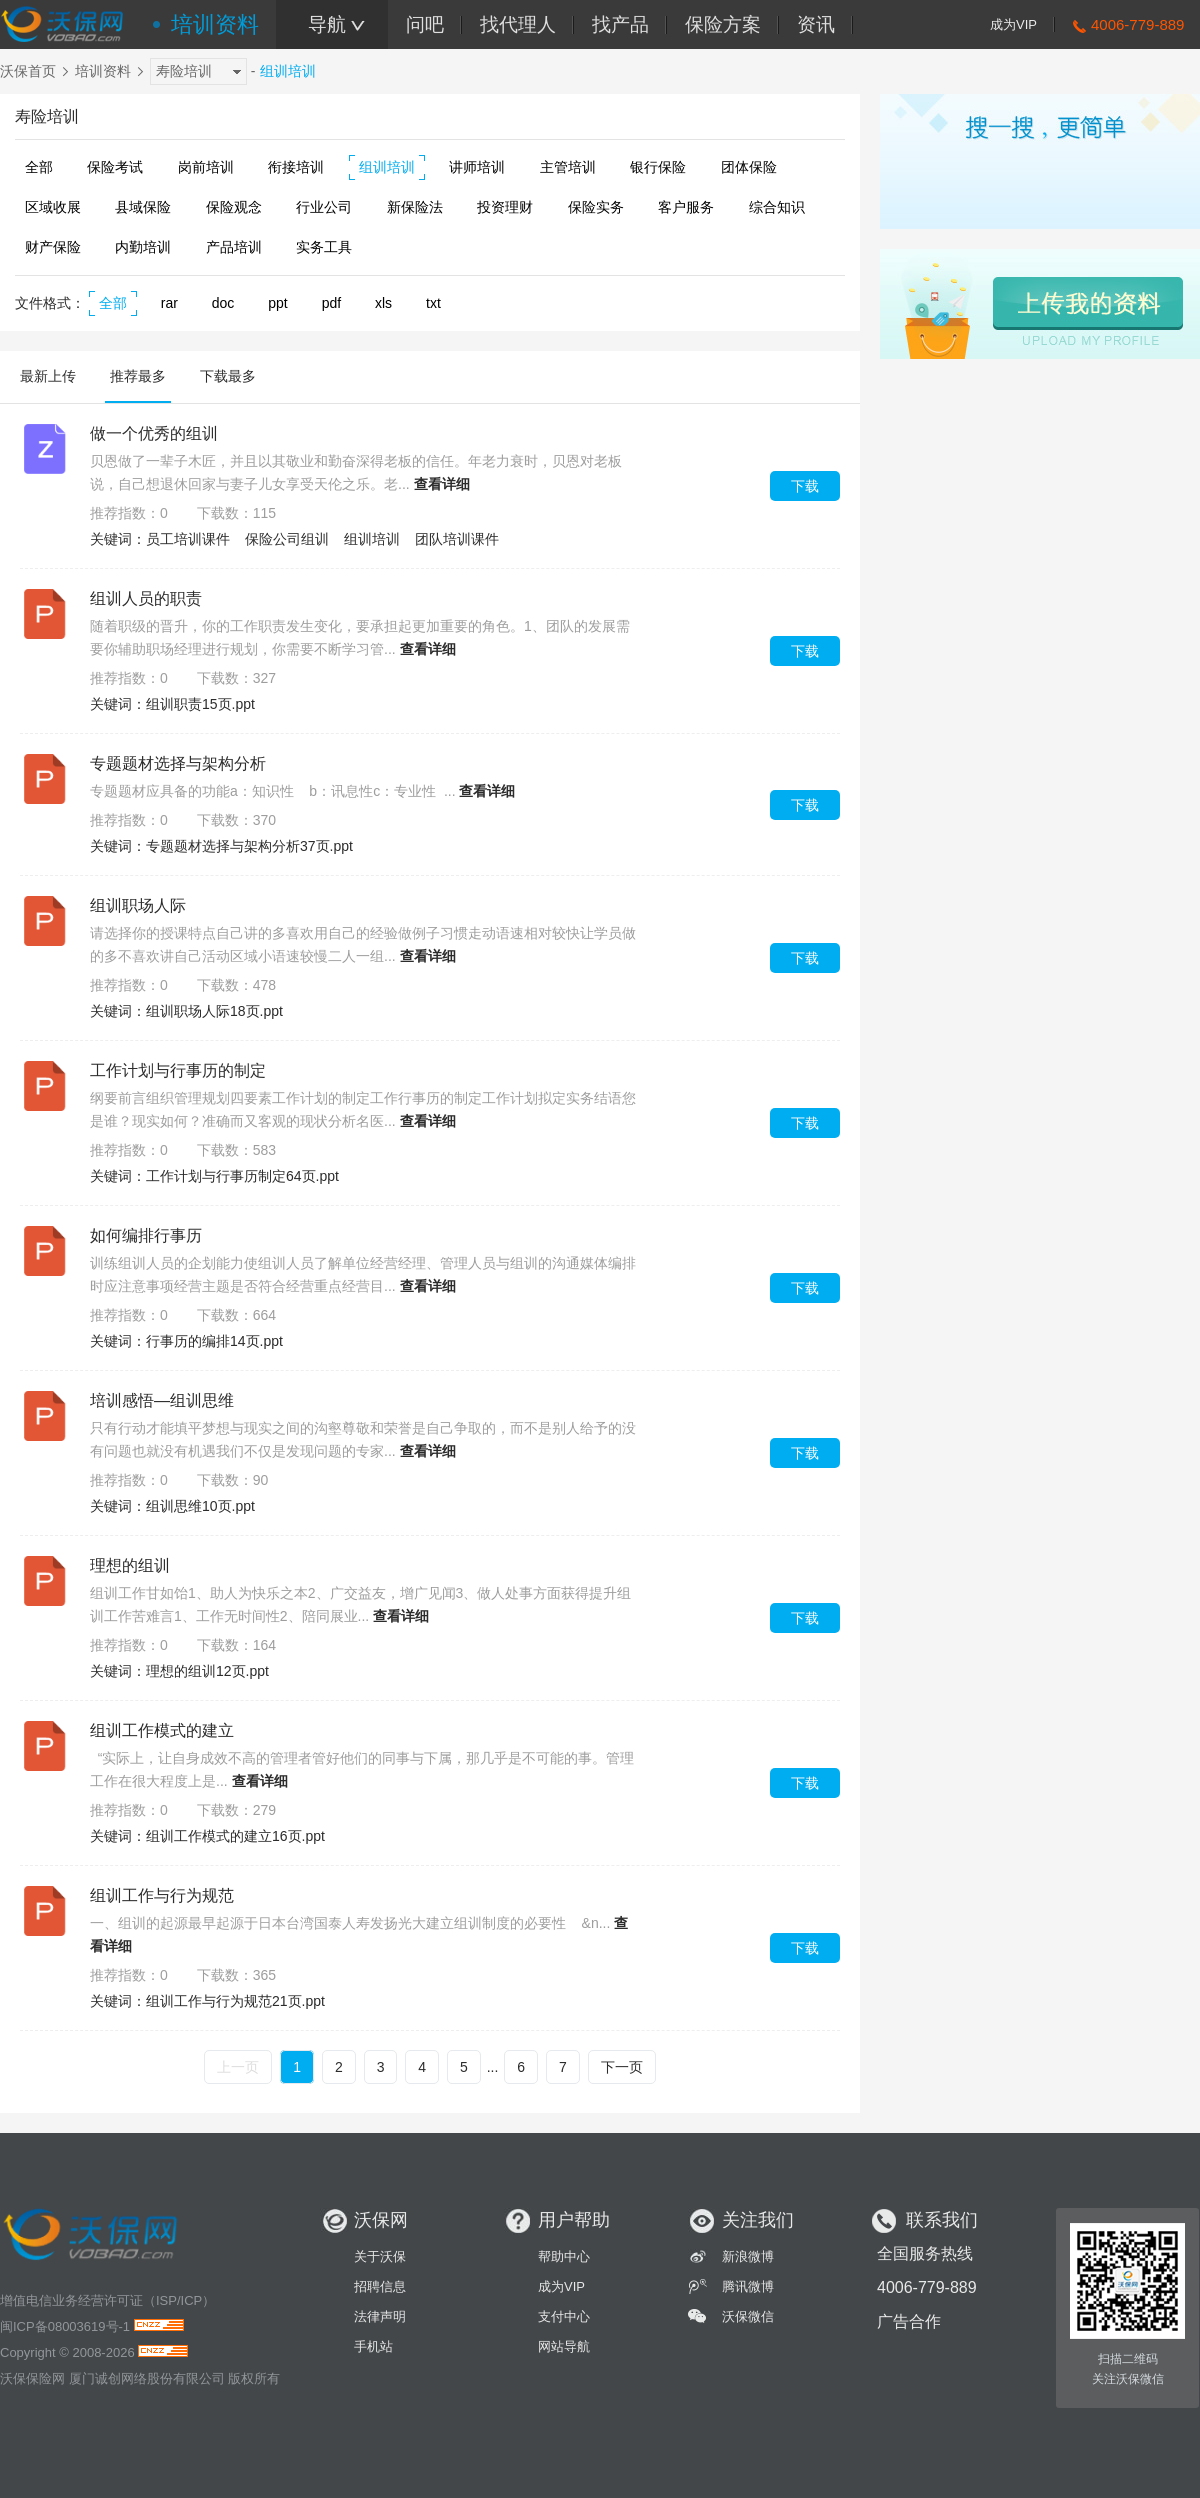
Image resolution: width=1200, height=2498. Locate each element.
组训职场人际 (138, 905)
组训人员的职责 (146, 598)
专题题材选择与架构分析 (178, 763)
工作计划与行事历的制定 (178, 1070)
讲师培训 (477, 167)
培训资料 (215, 24)
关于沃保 (380, 2256)
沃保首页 (28, 71)
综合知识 (777, 207)
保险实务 (596, 207)
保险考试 (115, 167)
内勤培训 (143, 247)
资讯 (816, 24)
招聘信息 (380, 2286)
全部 (39, 167)
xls (383, 303)
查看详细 (442, 484)
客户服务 (686, 207)
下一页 (622, 2067)
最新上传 (48, 376)
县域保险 (143, 207)
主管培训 (568, 167)
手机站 (373, 2346)
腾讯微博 (748, 2286)
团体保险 (749, 167)
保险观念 (234, 207)
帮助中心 (564, 2256)
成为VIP (1013, 24)
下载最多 (228, 376)
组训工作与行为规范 (162, 1895)
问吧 (425, 24)
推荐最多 (138, 376)
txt (433, 303)
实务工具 (324, 247)
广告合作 (909, 2321)
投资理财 (505, 207)
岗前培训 (206, 167)
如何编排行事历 (146, 1235)
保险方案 (723, 24)
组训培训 (387, 167)
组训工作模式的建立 (162, 1730)
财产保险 (53, 247)
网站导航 (564, 2346)
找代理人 (518, 24)
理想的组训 (130, 1565)
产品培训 (234, 247)
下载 (805, 486)
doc (223, 303)
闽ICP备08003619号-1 (65, 2326)
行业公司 (324, 207)
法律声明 (380, 2316)
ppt (277, 303)
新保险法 (415, 207)
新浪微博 (748, 2256)
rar (169, 303)
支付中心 (564, 2316)
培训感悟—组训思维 (162, 1400)
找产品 (620, 24)
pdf (331, 303)
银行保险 (658, 167)
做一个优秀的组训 (154, 433)
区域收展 (53, 207)
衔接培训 (296, 167)
